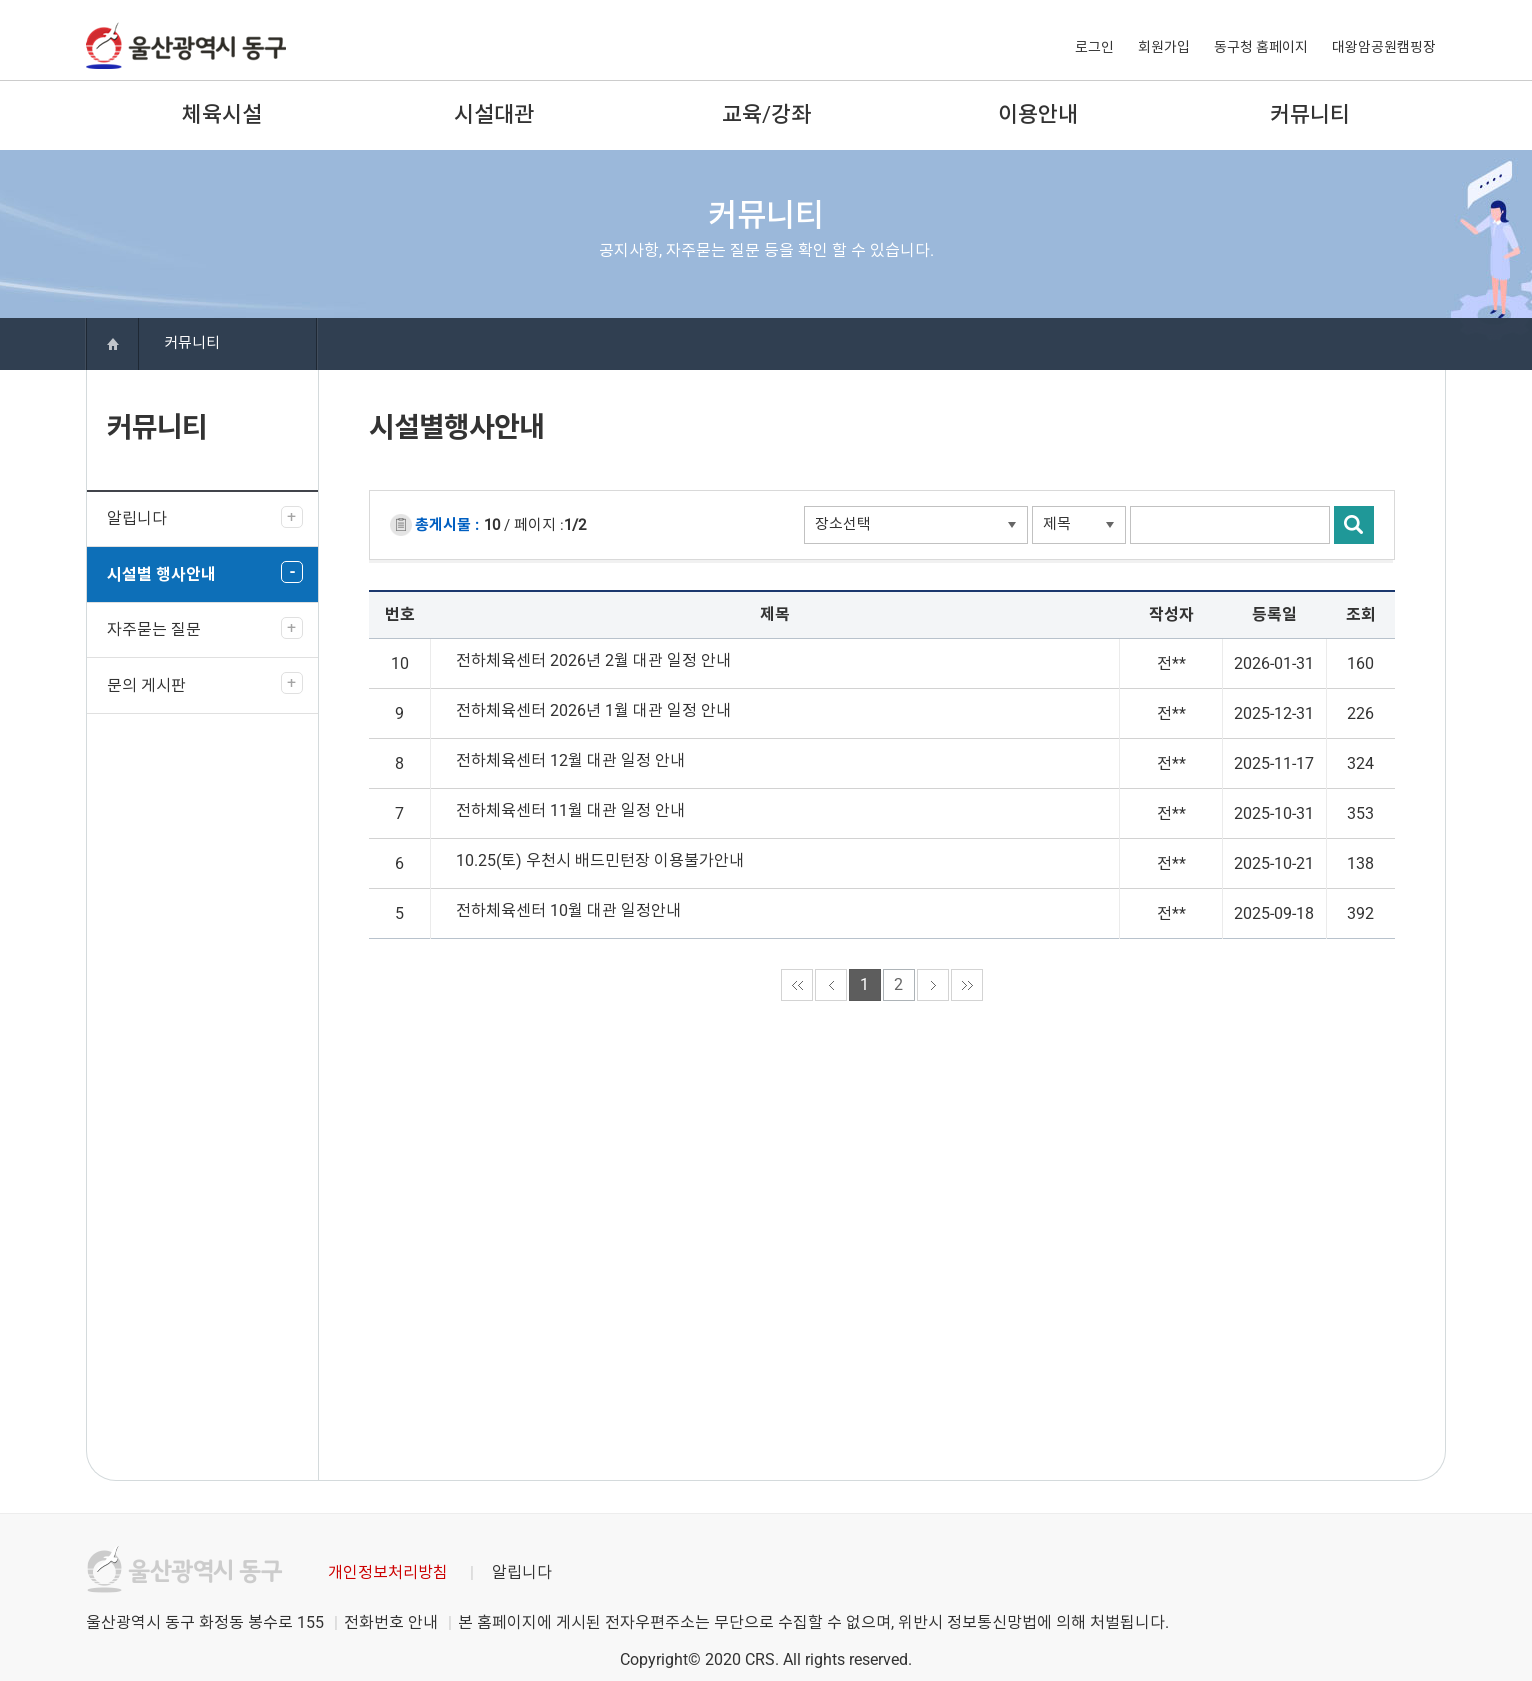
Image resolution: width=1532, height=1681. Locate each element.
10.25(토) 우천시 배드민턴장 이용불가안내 (600, 860)
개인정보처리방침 (388, 1572)
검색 (1354, 525)
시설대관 (494, 114)
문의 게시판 (146, 685)
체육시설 (222, 114)
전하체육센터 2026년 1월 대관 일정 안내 (593, 710)
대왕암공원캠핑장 (1384, 47)
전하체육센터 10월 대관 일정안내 (568, 910)
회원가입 (1164, 47)
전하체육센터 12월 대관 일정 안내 (570, 760)
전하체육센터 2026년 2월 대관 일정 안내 (593, 660)
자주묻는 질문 (154, 629)
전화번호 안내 (391, 1622)
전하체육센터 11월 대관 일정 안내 (570, 810)
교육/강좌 (766, 114)
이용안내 (1038, 114)
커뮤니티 (1310, 114)
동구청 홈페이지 (1261, 47)
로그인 (1094, 47)
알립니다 (137, 518)
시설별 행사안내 (161, 574)
